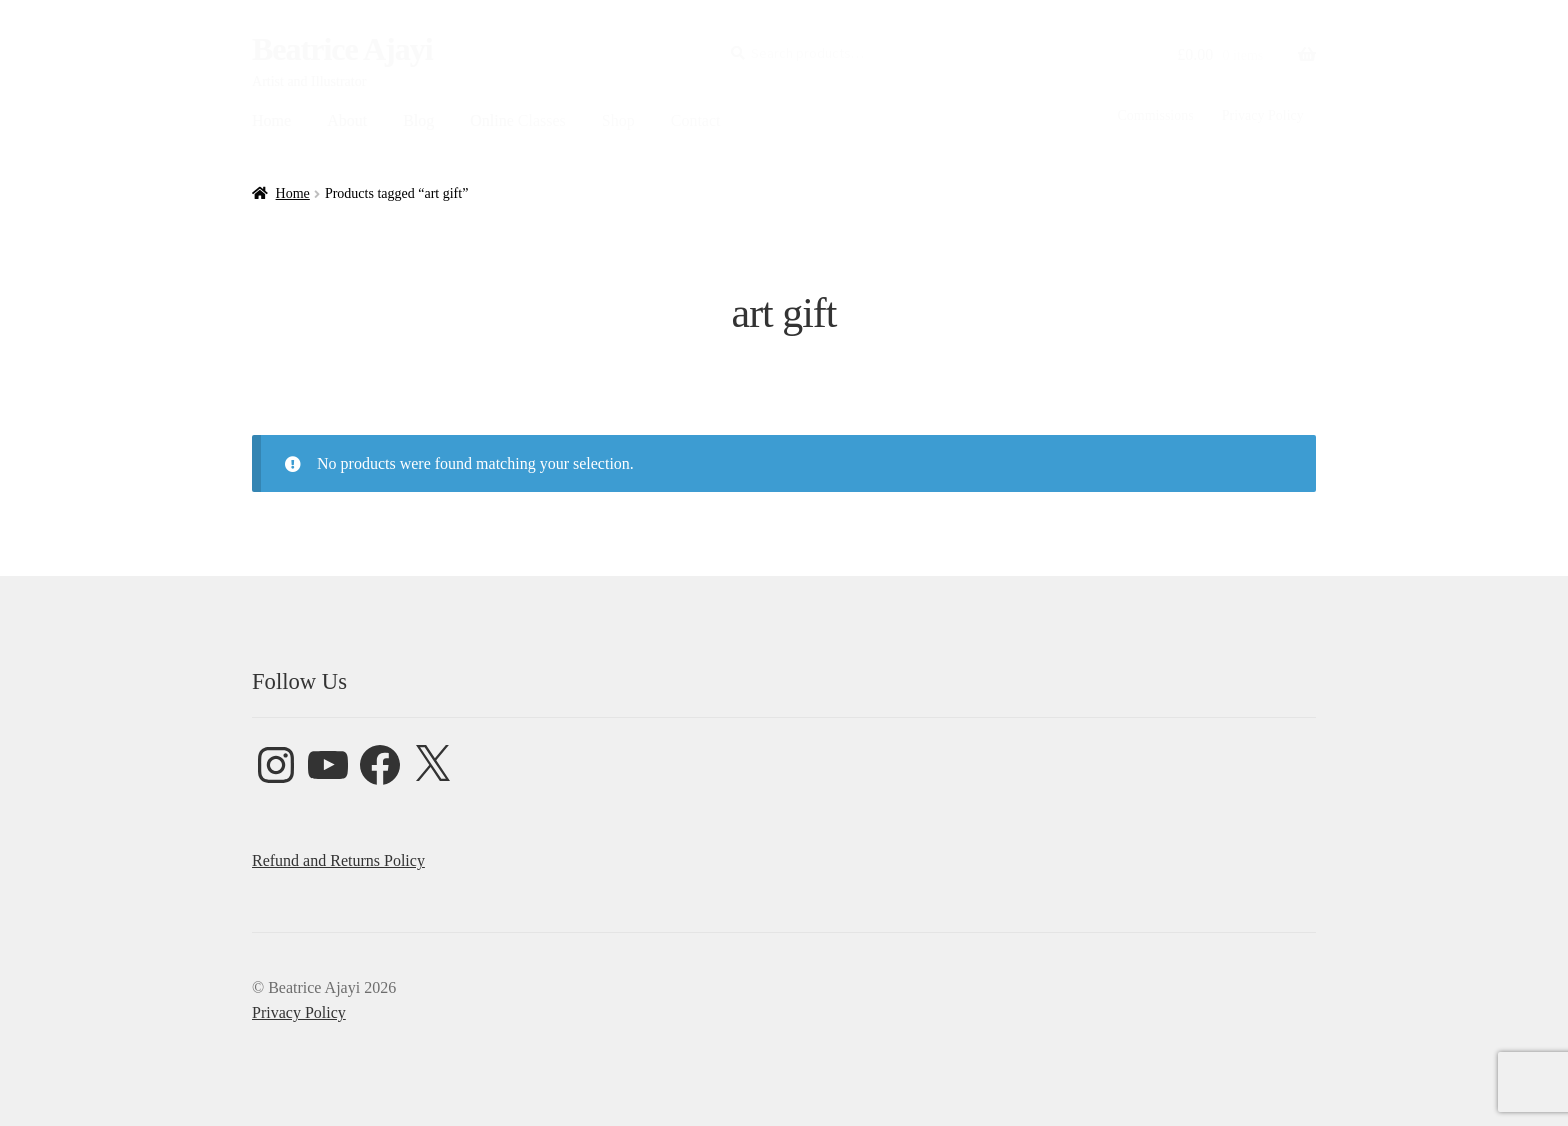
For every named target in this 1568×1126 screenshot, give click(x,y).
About (347, 120)
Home (271, 120)
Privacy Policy (1263, 115)
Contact (696, 120)
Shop (618, 120)
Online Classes (518, 120)
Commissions (1155, 115)
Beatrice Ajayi (342, 49)
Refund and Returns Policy (338, 860)
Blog (418, 120)
